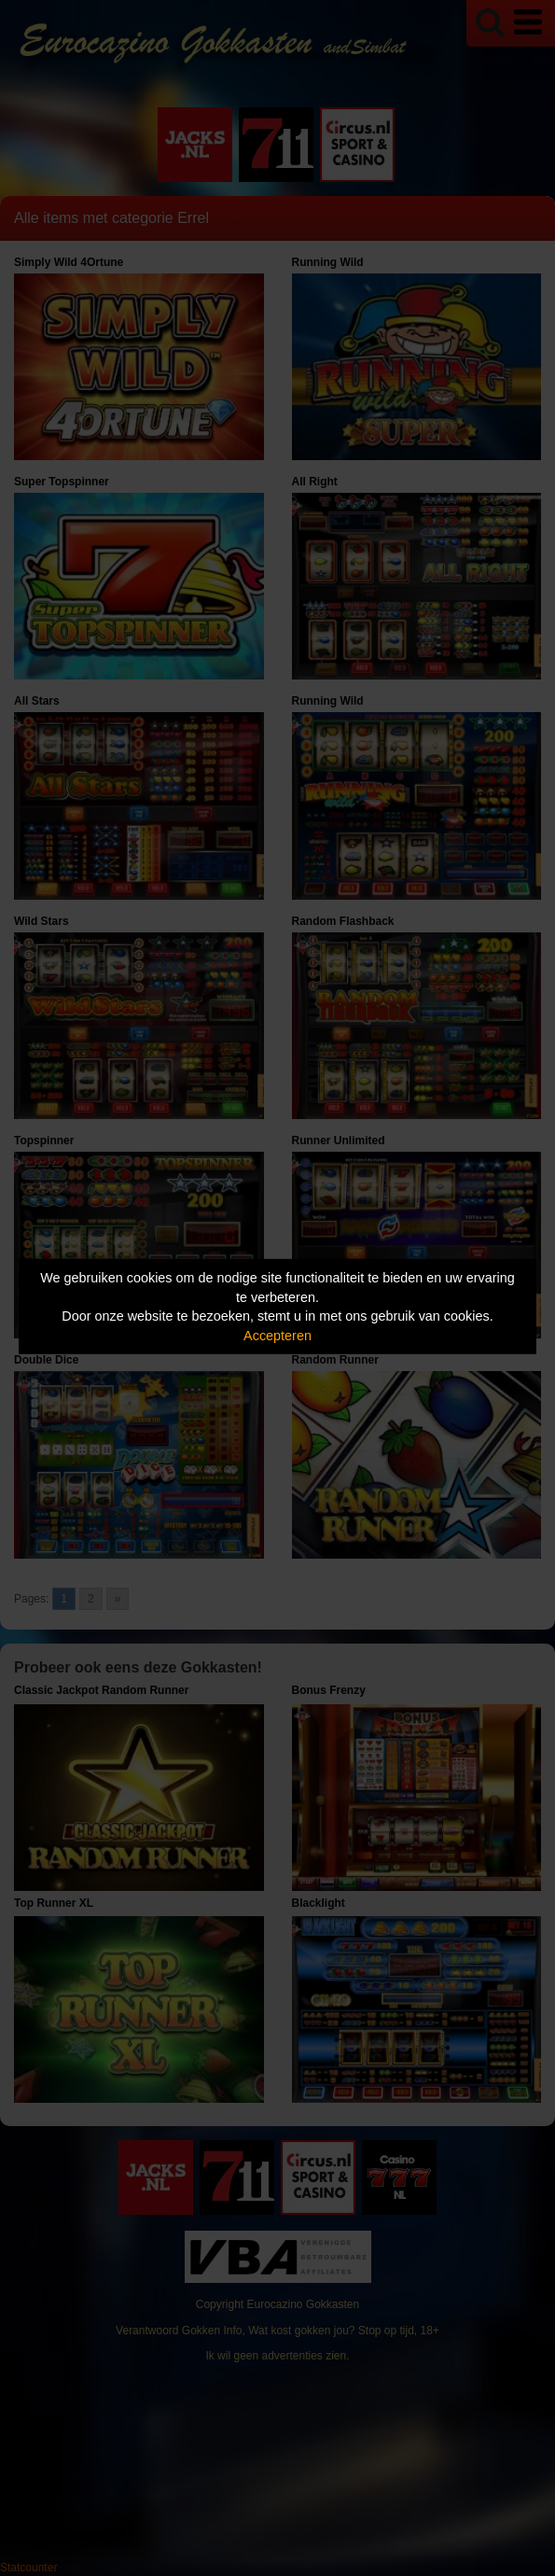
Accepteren (277, 1335)
